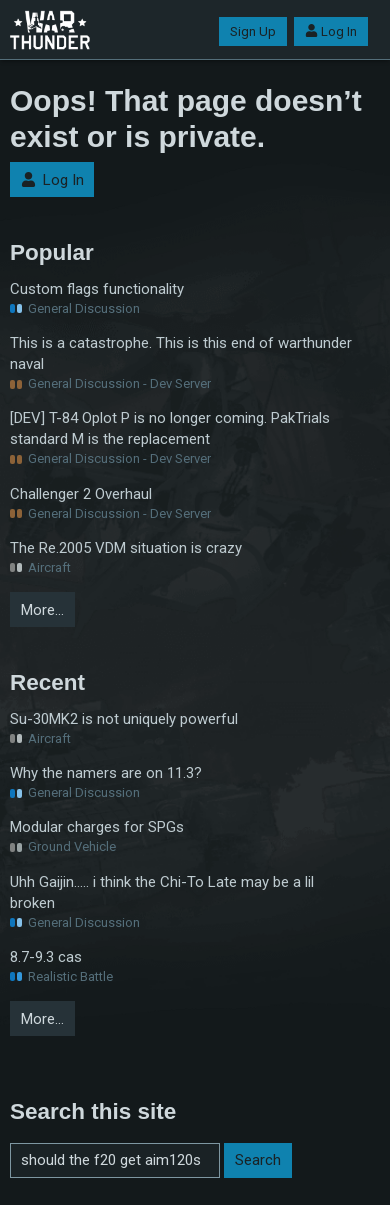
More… (42, 610)
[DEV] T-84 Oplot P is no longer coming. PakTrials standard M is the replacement (170, 428)
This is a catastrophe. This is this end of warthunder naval (181, 353)
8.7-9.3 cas (46, 957)
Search (258, 1160)
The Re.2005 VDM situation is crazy (126, 548)
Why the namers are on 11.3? (106, 773)
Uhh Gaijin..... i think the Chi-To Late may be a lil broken (162, 892)
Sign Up (253, 31)
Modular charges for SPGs (97, 827)
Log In (331, 31)
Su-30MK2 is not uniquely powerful (124, 719)
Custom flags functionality (97, 289)
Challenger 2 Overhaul (81, 494)
